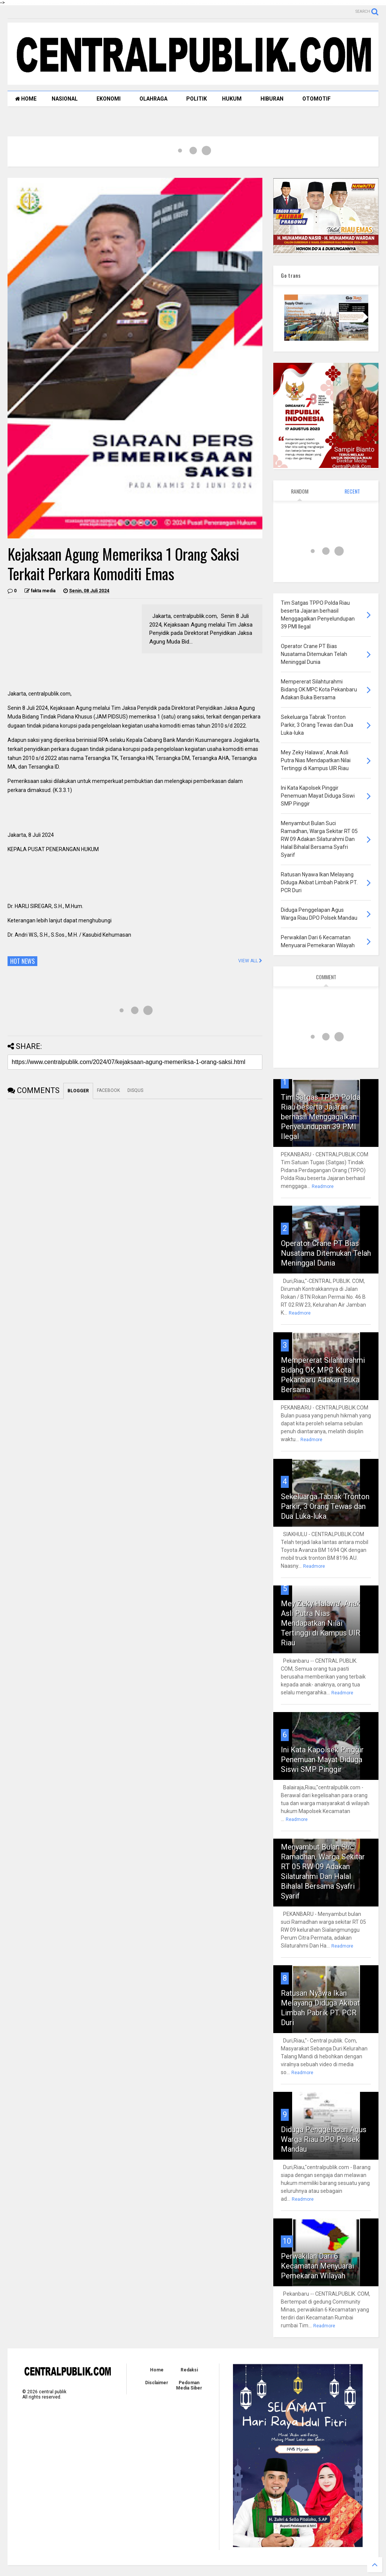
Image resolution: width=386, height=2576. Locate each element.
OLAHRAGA (153, 99)
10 (287, 2241)
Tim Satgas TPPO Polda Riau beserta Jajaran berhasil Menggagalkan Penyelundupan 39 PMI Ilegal (320, 1117)
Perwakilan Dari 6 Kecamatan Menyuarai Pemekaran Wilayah (317, 2266)
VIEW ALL (250, 960)
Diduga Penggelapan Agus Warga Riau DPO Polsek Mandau (323, 2139)
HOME (26, 99)
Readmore (323, 1186)
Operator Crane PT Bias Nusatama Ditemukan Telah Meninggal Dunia (326, 1253)
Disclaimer (156, 2382)
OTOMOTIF (316, 99)
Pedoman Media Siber (189, 2385)
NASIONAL (65, 99)
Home (157, 2370)
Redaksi (189, 2370)
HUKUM (232, 99)
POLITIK (196, 99)
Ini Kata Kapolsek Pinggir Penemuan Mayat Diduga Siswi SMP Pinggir (322, 1759)
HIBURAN (271, 99)
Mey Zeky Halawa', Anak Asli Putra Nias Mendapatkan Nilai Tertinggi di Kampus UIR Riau (320, 1623)
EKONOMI (108, 99)
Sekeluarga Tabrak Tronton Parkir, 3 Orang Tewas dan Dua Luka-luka (325, 1506)
